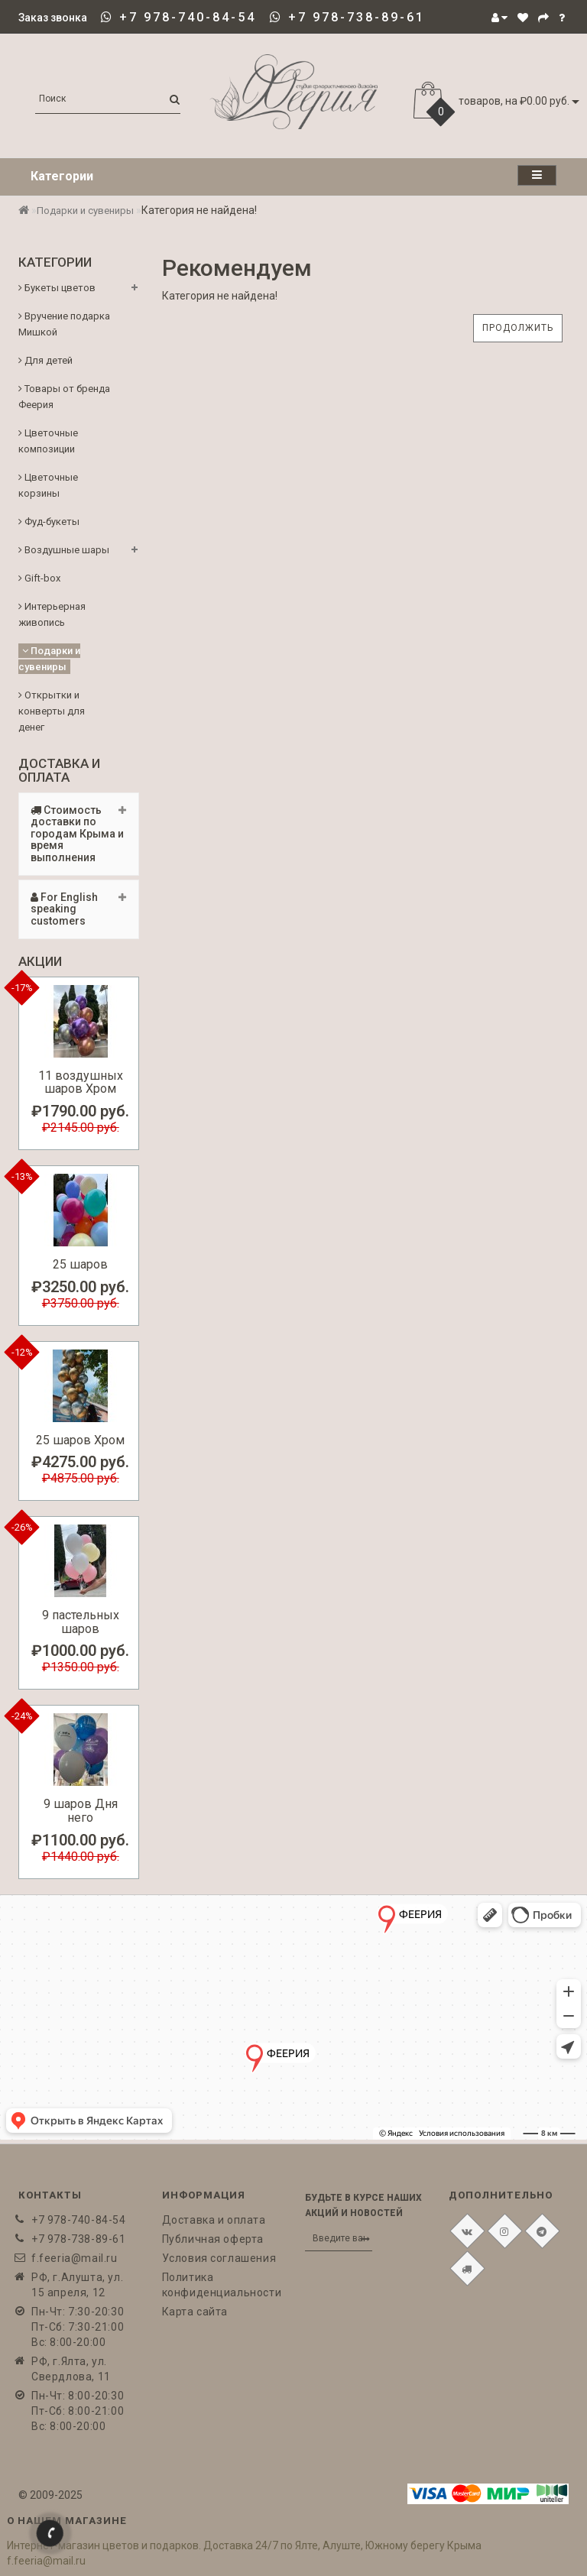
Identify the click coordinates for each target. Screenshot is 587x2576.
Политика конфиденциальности (222, 2285)
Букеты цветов (57, 287)
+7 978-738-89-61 (356, 17)
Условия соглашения (219, 2258)
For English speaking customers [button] (79, 909)
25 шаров (80, 1264)
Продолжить (517, 327)
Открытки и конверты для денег (51, 711)
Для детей (45, 360)
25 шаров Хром (80, 1440)
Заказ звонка (52, 17)
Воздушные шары (63, 550)
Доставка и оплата (214, 2220)
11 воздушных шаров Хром (80, 1082)
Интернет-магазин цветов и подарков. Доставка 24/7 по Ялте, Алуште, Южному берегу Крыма (244, 2545)
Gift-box (39, 578)
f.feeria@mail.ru (74, 2258)
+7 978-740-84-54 (187, 17)
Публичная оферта (213, 2239)
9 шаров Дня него (81, 1811)
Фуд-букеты (48, 521)
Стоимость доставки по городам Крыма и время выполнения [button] (79, 834)
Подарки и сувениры (85, 210)
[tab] (78, 834)
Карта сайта (195, 2311)
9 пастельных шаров (80, 1622)
